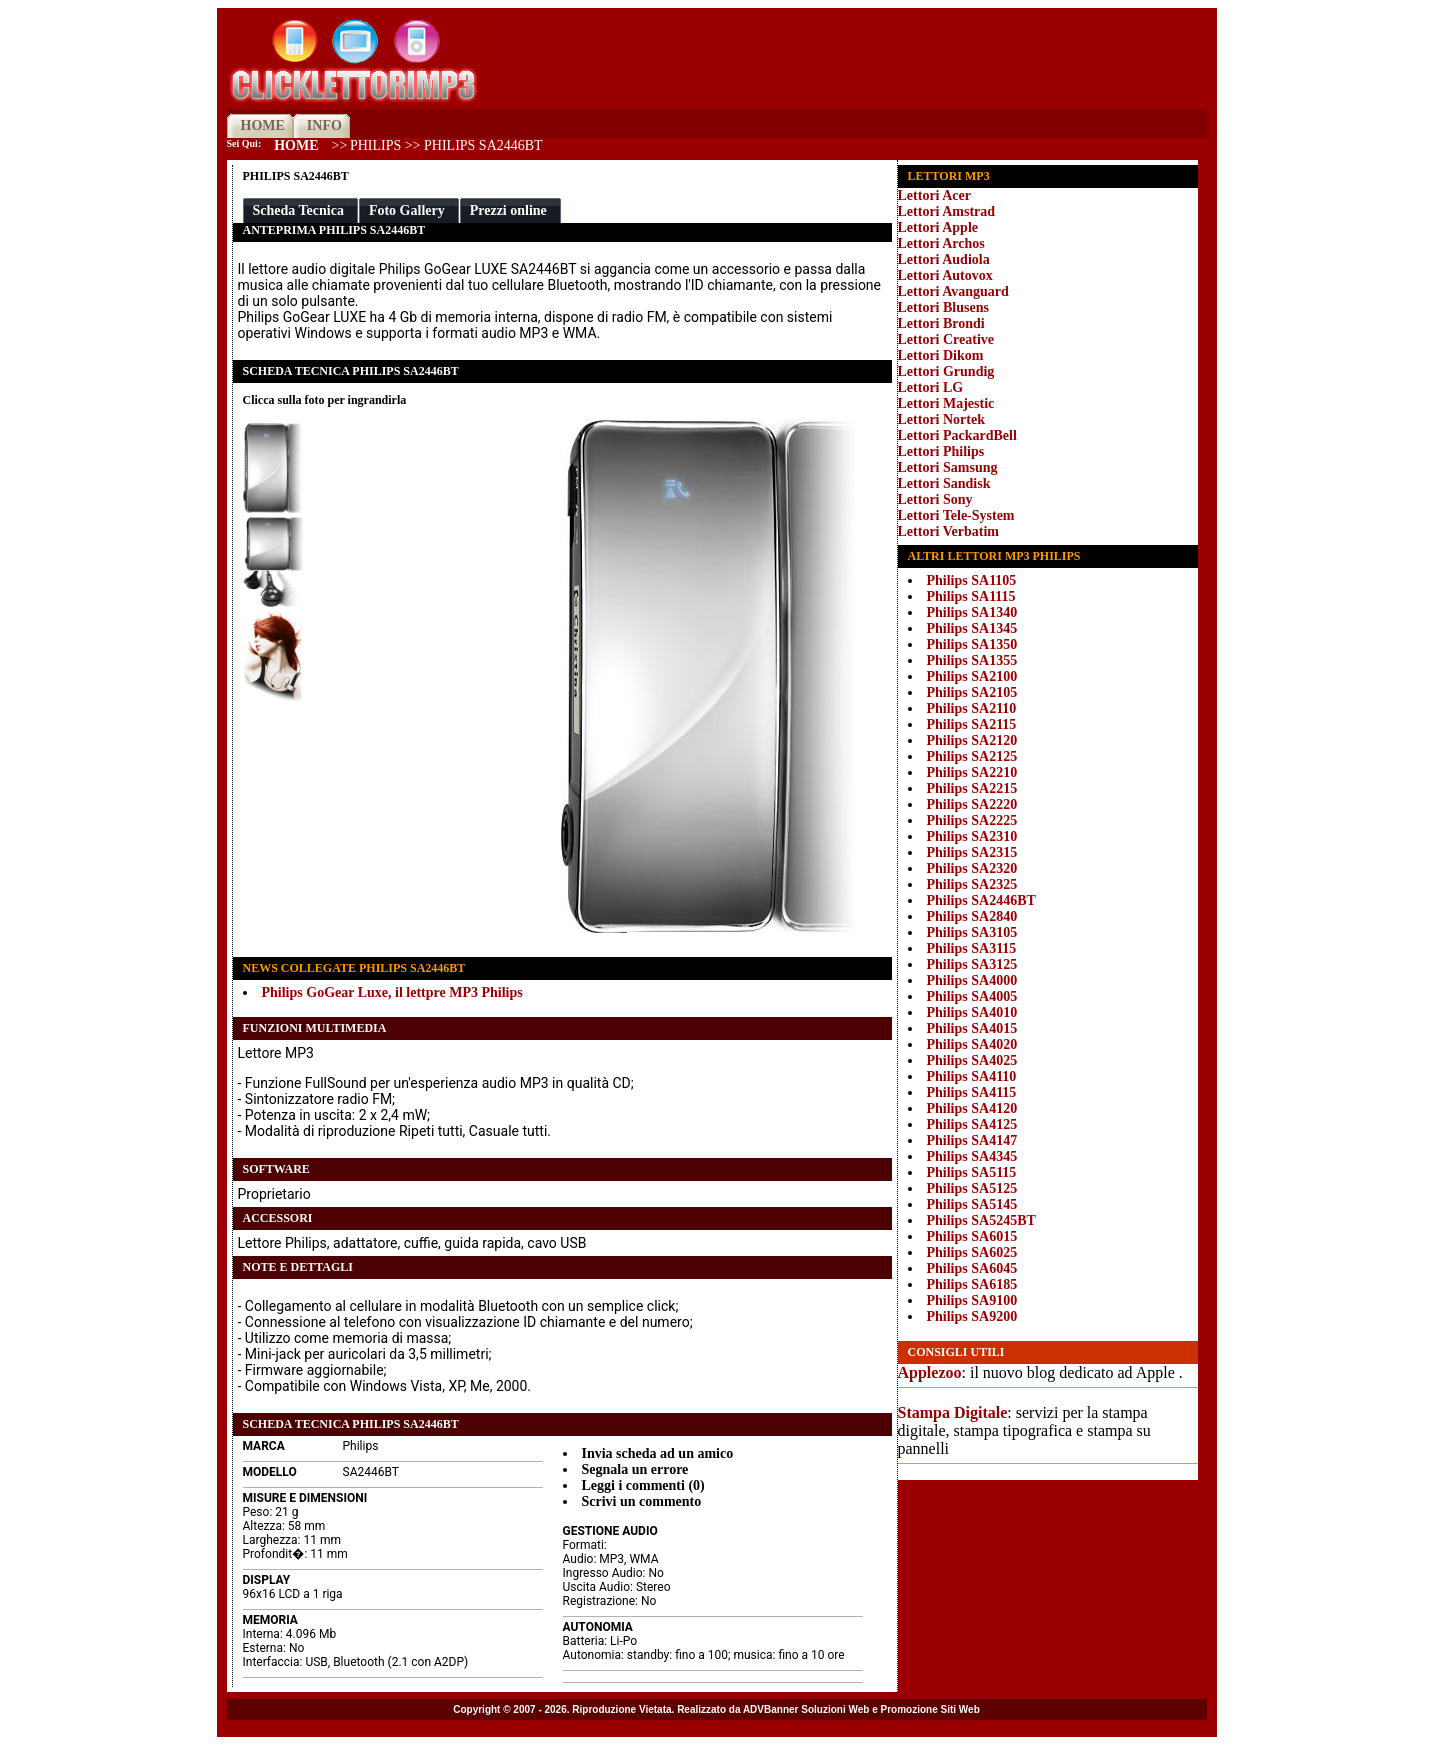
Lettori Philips (941, 451)
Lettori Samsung (948, 467)
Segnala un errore (635, 1469)
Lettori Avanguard (953, 291)
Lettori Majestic (946, 403)
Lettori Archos (941, 243)
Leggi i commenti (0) (643, 1485)
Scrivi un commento (642, 1501)
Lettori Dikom (941, 355)
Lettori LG (931, 387)
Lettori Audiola (944, 259)
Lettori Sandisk (944, 483)
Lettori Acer (934, 195)
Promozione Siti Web (930, 1709)
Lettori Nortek (941, 419)
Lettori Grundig (946, 371)
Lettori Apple (938, 227)
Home (296, 145)
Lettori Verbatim (948, 531)
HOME (263, 125)
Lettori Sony (935, 499)
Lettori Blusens (943, 307)
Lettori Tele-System (956, 515)
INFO (324, 125)
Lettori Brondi (941, 323)
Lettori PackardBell (957, 435)
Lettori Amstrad (947, 211)
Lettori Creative (946, 339)
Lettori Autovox (945, 275)
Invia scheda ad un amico (658, 1453)
